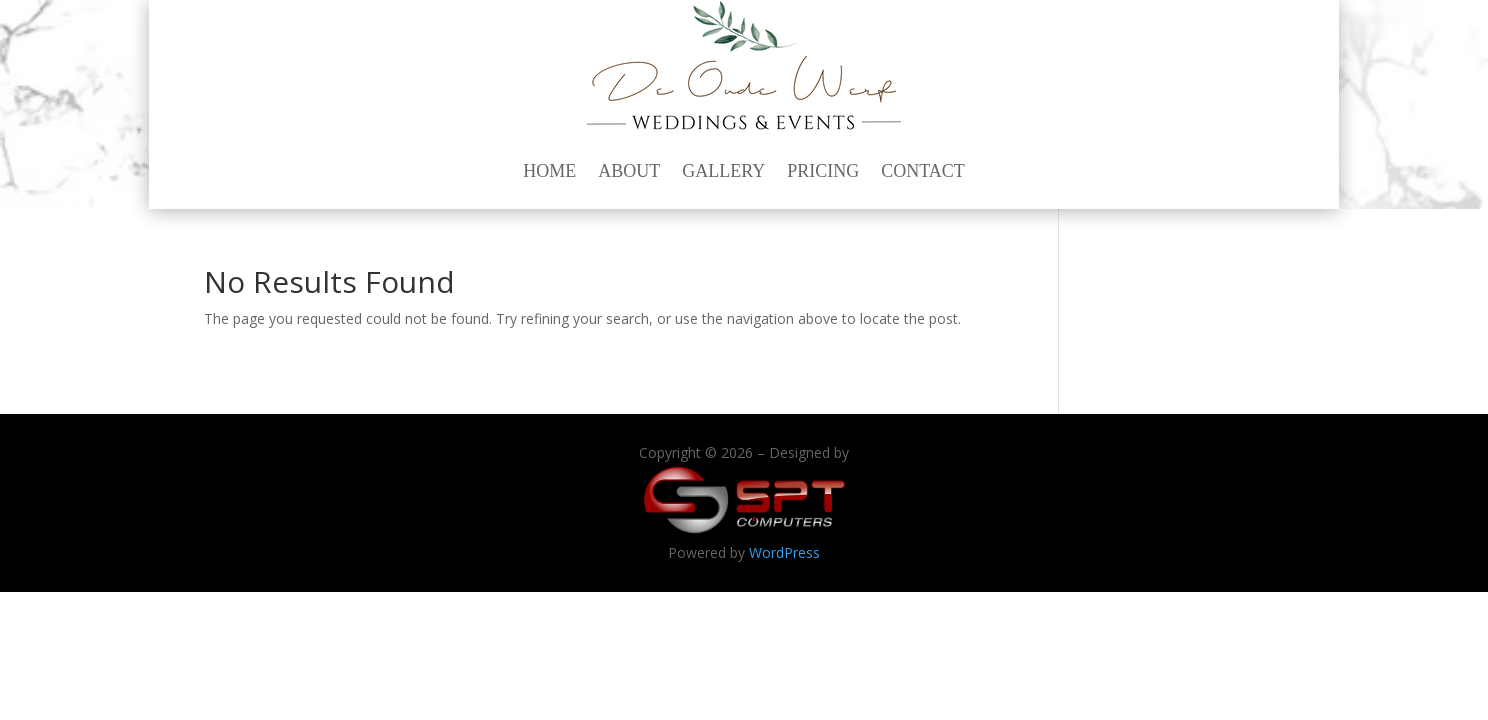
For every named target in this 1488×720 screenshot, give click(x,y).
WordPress (784, 552)
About (629, 171)
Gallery (723, 171)
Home (549, 171)
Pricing (823, 171)
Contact (923, 171)
